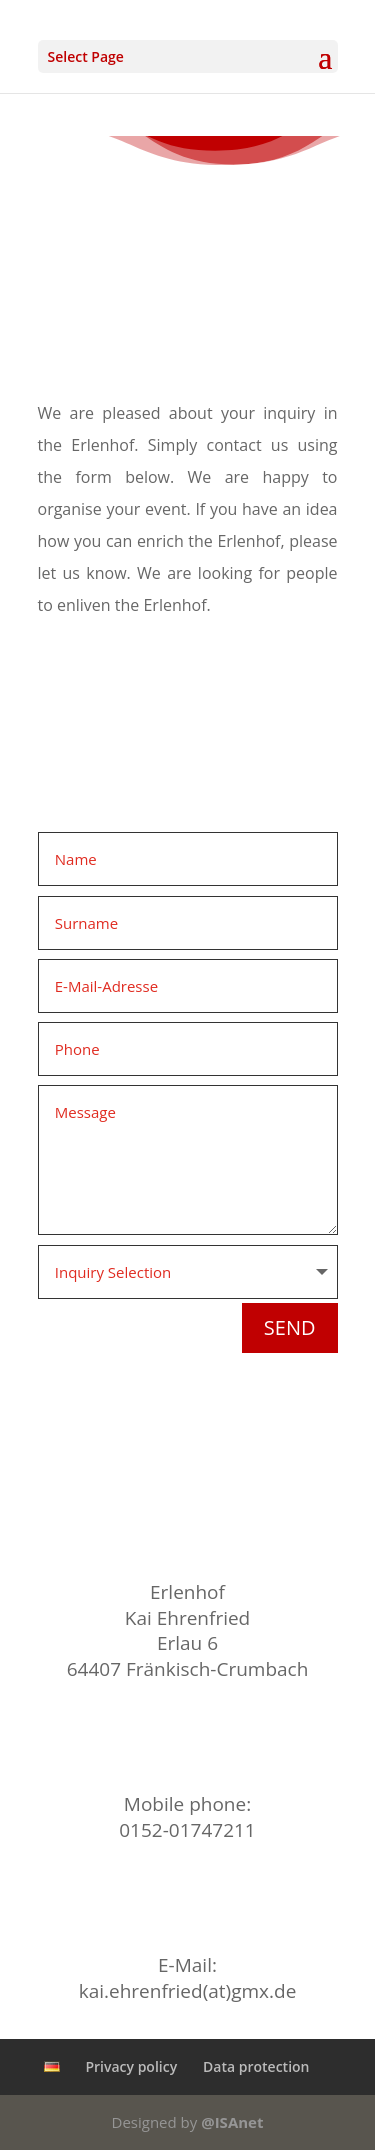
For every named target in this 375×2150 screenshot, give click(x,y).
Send (290, 1327)
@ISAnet (232, 2122)
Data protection (256, 2066)
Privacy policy (131, 2066)
